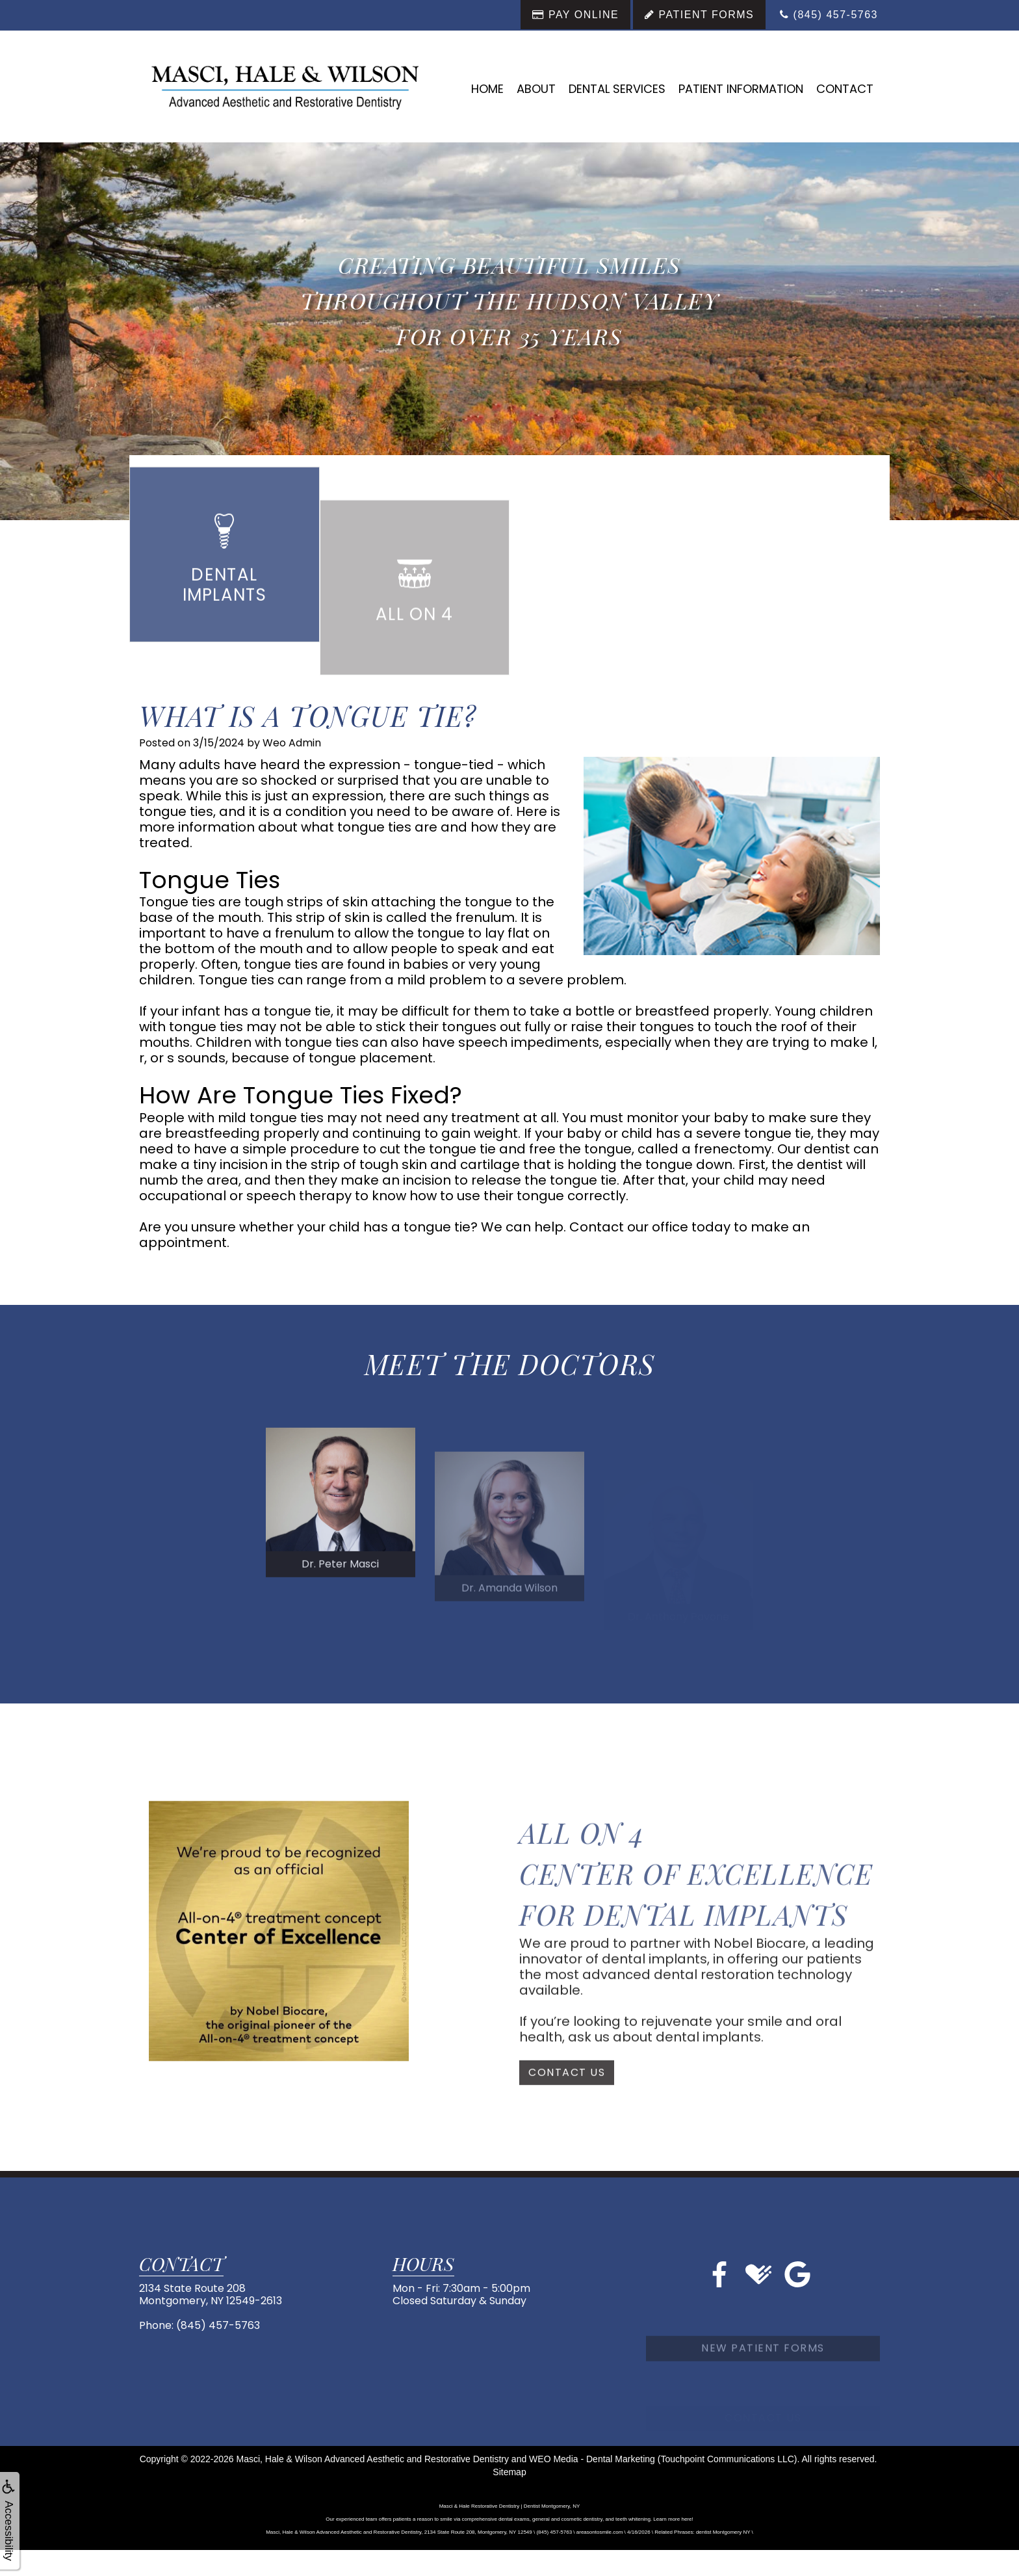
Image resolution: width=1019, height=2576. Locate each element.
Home (487, 89)
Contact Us (566, 2124)
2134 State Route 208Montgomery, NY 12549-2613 (210, 2294)
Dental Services (617, 89)
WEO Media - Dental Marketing (592, 2459)
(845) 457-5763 (218, 2325)
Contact (844, 89)
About (536, 89)
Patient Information (740, 89)
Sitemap (509, 2472)
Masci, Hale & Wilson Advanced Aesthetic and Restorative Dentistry (373, 2459)
